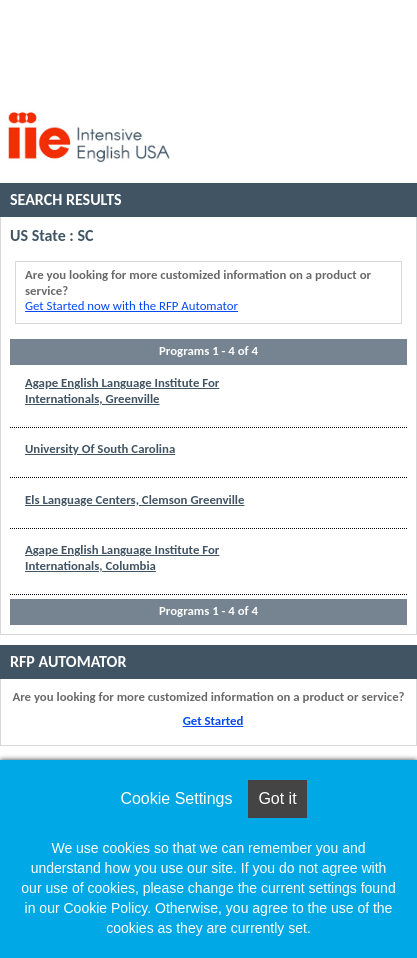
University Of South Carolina (100, 448)
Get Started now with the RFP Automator (131, 305)
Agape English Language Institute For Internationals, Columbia (122, 557)
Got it (277, 798)
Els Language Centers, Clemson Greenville (134, 499)
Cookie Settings (176, 798)
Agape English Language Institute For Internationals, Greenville (122, 390)
